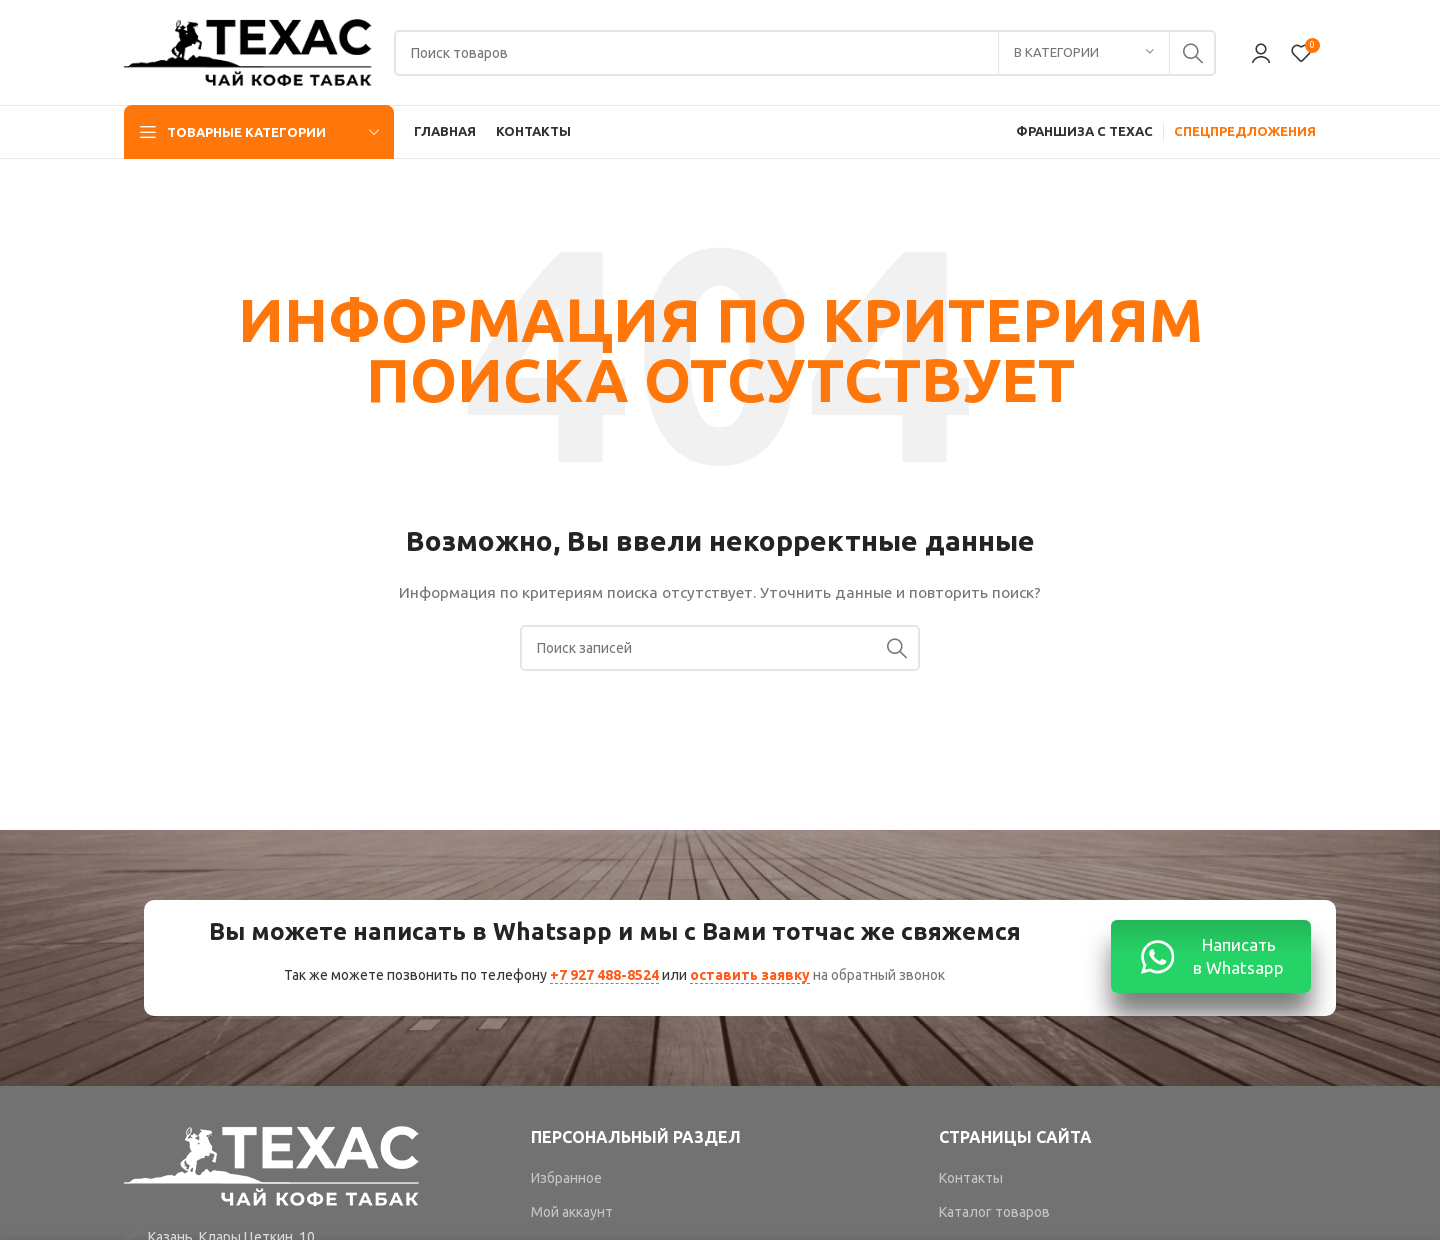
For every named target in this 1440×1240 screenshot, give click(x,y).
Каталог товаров (994, 1212)
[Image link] (273, 1165)
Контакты (971, 1178)
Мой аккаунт (572, 1212)
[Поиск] (805, 53)
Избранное (566, 1178)
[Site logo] (249, 51)
